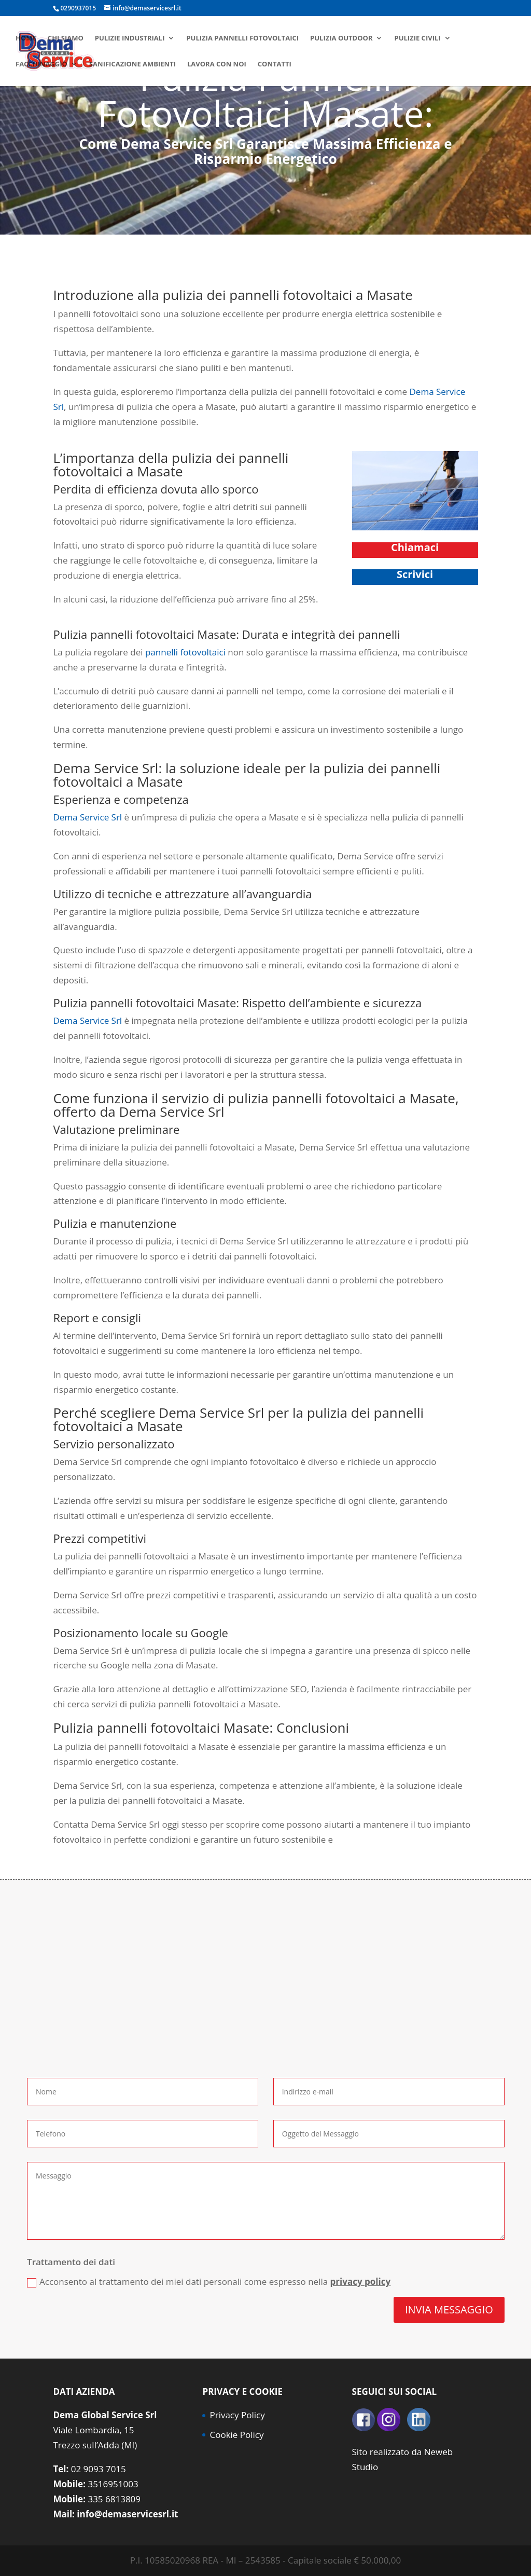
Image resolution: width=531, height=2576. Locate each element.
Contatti (274, 64)
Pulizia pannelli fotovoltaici (242, 38)
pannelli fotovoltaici (185, 652)
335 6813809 (114, 2499)
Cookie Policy (236, 2435)
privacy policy (360, 2281)
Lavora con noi (216, 64)
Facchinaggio (41, 64)
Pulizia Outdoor (341, 38)
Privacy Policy (236, 2415)
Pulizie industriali (130, 38)
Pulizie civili (417, 38)
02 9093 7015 (98, 2469)
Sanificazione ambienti (132, 64)
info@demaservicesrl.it (127, 2514)
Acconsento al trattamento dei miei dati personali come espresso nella (208, 2281)
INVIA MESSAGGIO (449, 2310)
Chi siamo (65, 38)
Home (26, 38)
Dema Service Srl (87, 817)
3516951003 (113, 2484)
